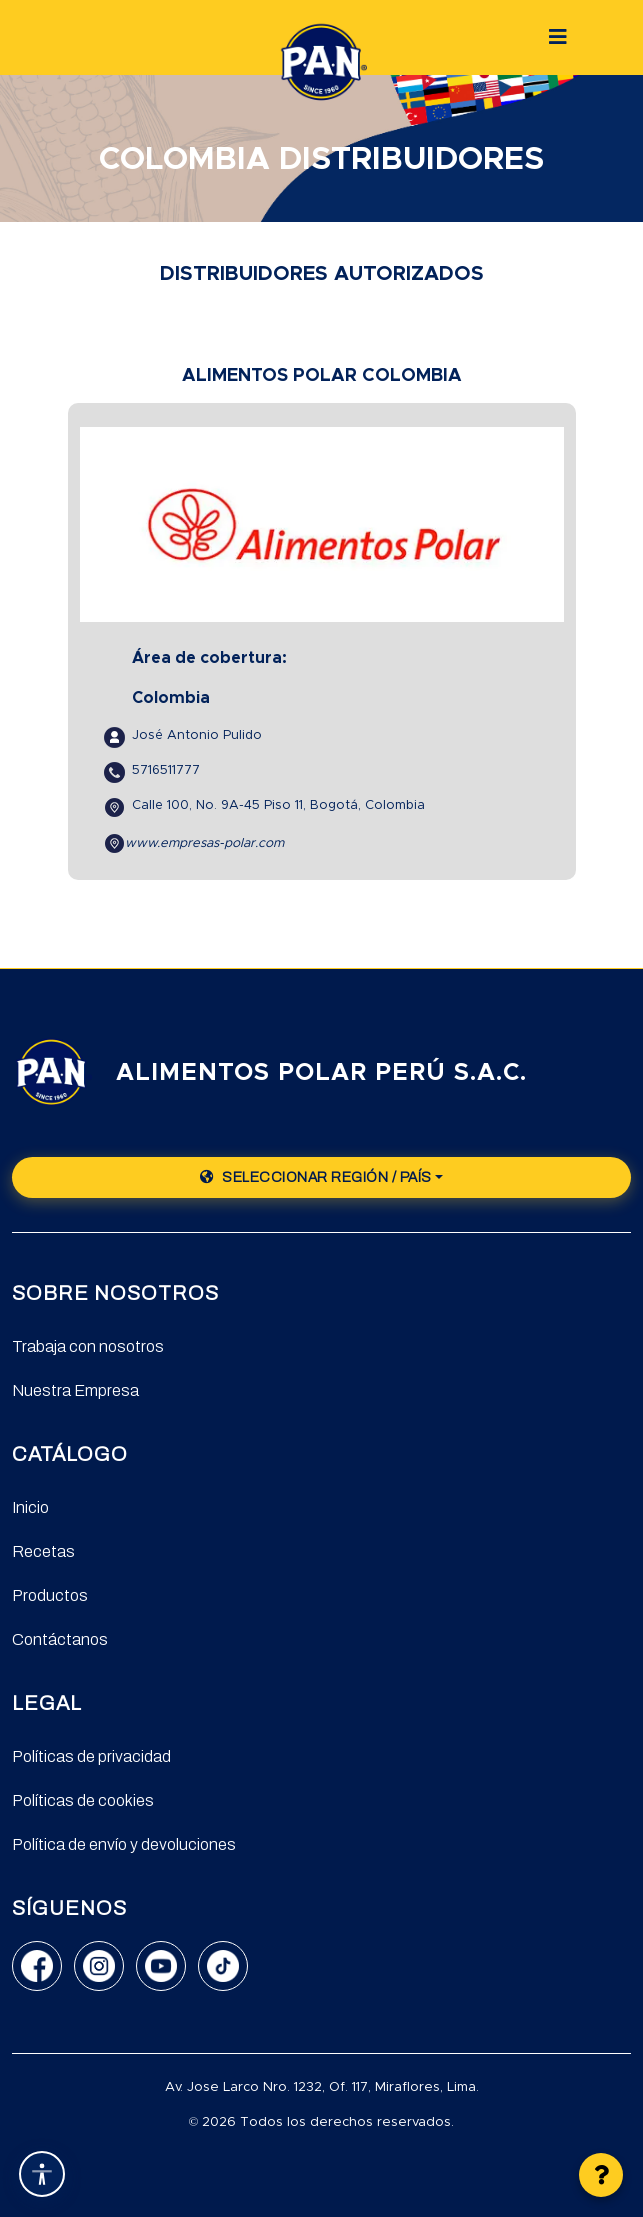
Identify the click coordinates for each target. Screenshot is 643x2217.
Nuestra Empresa (75, 1390)
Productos (50, 1595)
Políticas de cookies (83, 1800)
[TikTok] (223, 1966)
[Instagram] (99, 1966)
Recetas (43, 1551)
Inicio (30, 1507)
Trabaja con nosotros (88, 1346)
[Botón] (558, 37)
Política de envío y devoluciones (124, 1844)
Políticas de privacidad (91, 1756)
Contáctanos (60, 1639)
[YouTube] (161, 1966)
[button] (601, 2175)
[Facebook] (37, 1966)
